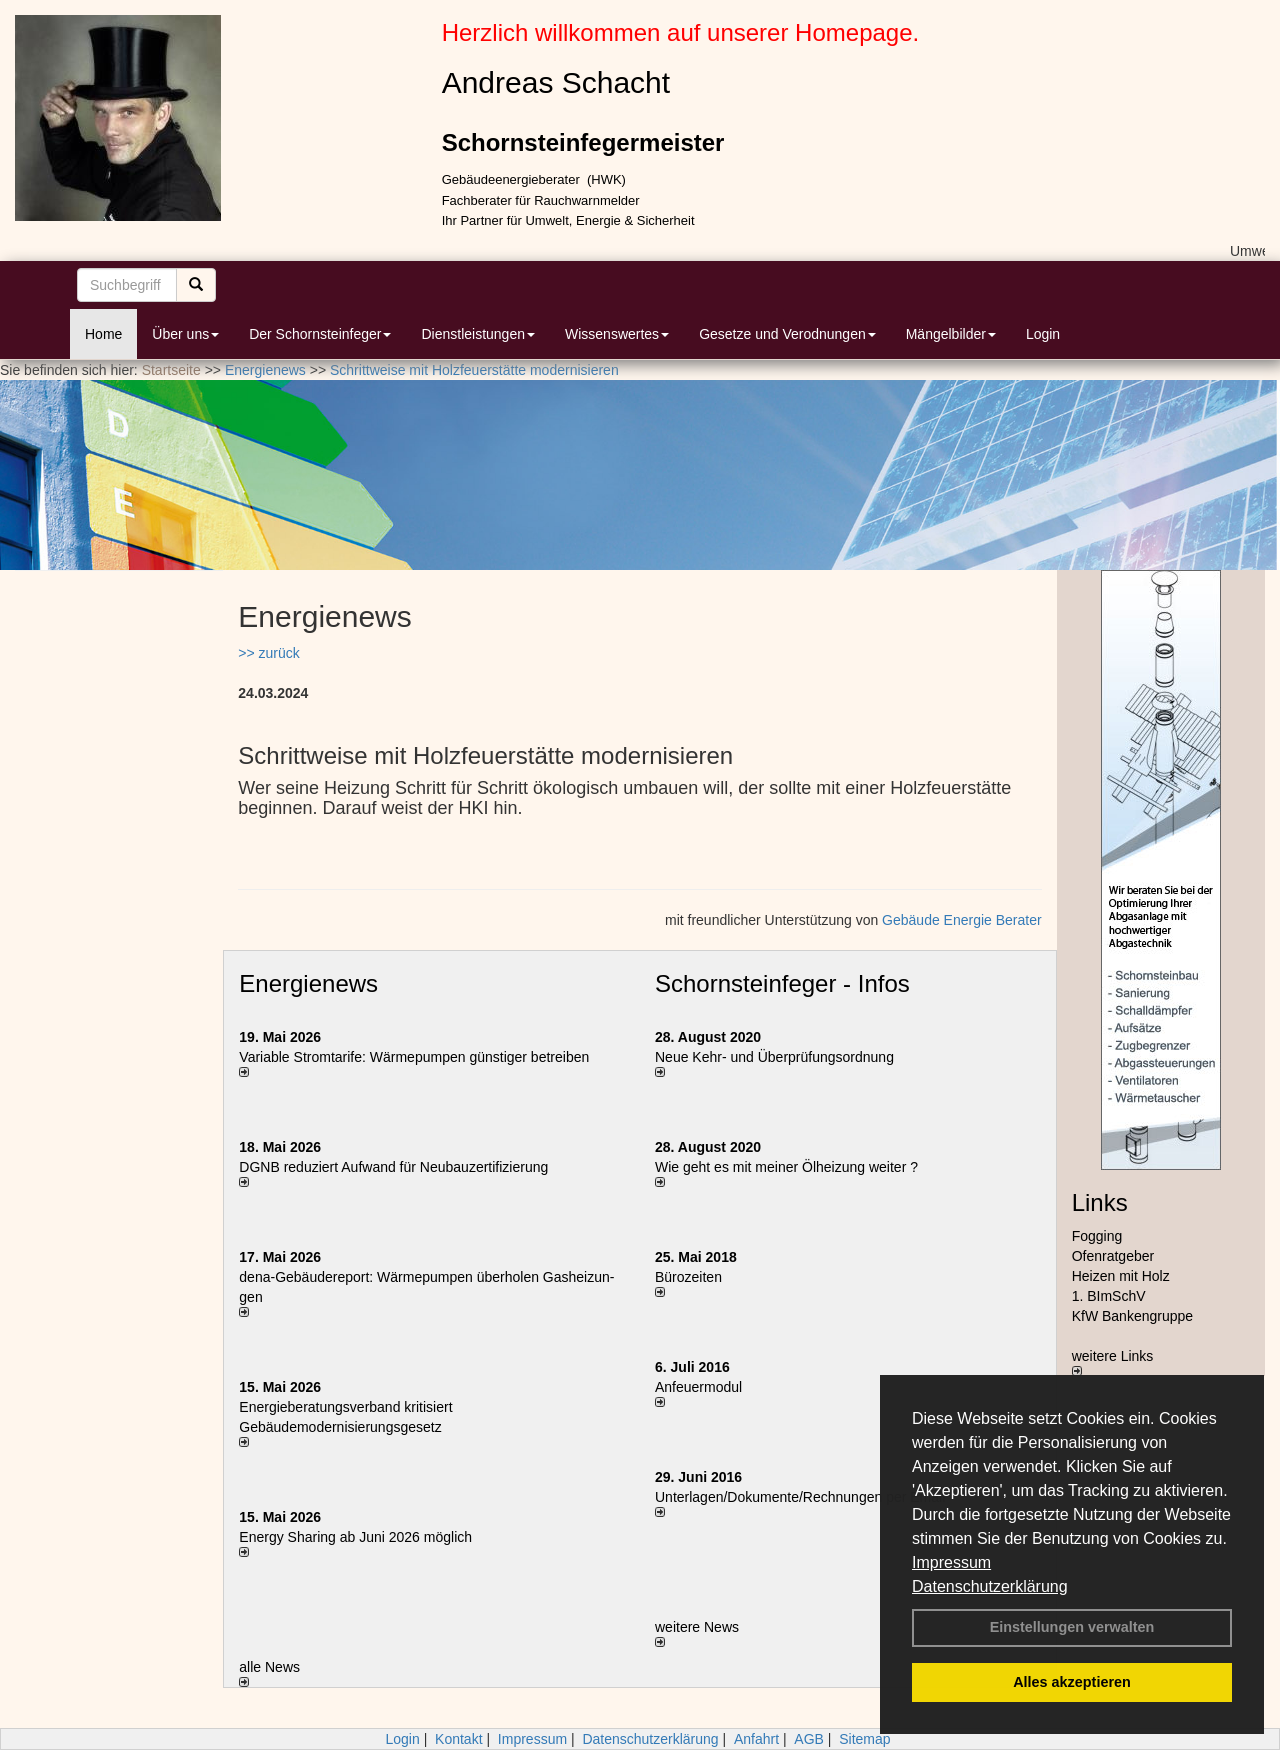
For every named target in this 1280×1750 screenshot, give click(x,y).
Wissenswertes (617, 334)
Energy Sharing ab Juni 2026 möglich (355, 1537)
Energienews (308, 983)
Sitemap (864, 1739)
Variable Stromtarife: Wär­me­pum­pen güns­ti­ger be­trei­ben (414, 1057)
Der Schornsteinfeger (320, 334)
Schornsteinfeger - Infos (782, 983)
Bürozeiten (688, 1277)
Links (1100, 1202)
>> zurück (268, 653)
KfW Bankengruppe (1132, 1316)
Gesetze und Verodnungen (787, 334)
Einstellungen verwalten (1072, 1627)
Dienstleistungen (478, 334)
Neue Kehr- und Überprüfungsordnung (774, 1057)
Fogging (1097, 1236)
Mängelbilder (951, 334)
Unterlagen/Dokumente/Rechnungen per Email (800, 1497)
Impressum (951, 1562)
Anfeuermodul (698, 1387)
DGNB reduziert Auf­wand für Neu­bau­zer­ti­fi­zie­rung (393, 1167)
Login (1043, 334)
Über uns (185, 334)
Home (103, 334)
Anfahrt (756, 1739)
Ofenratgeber (1113, 1256)
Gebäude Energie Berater (962, 920)
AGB (809, 1739)
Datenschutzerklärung (990, 1586)
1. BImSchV (1109, 1296)
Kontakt (458, 1739)
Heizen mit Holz (1121, 1276)
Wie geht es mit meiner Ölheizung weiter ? (786, 1167)
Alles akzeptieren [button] (1072, 1682)
